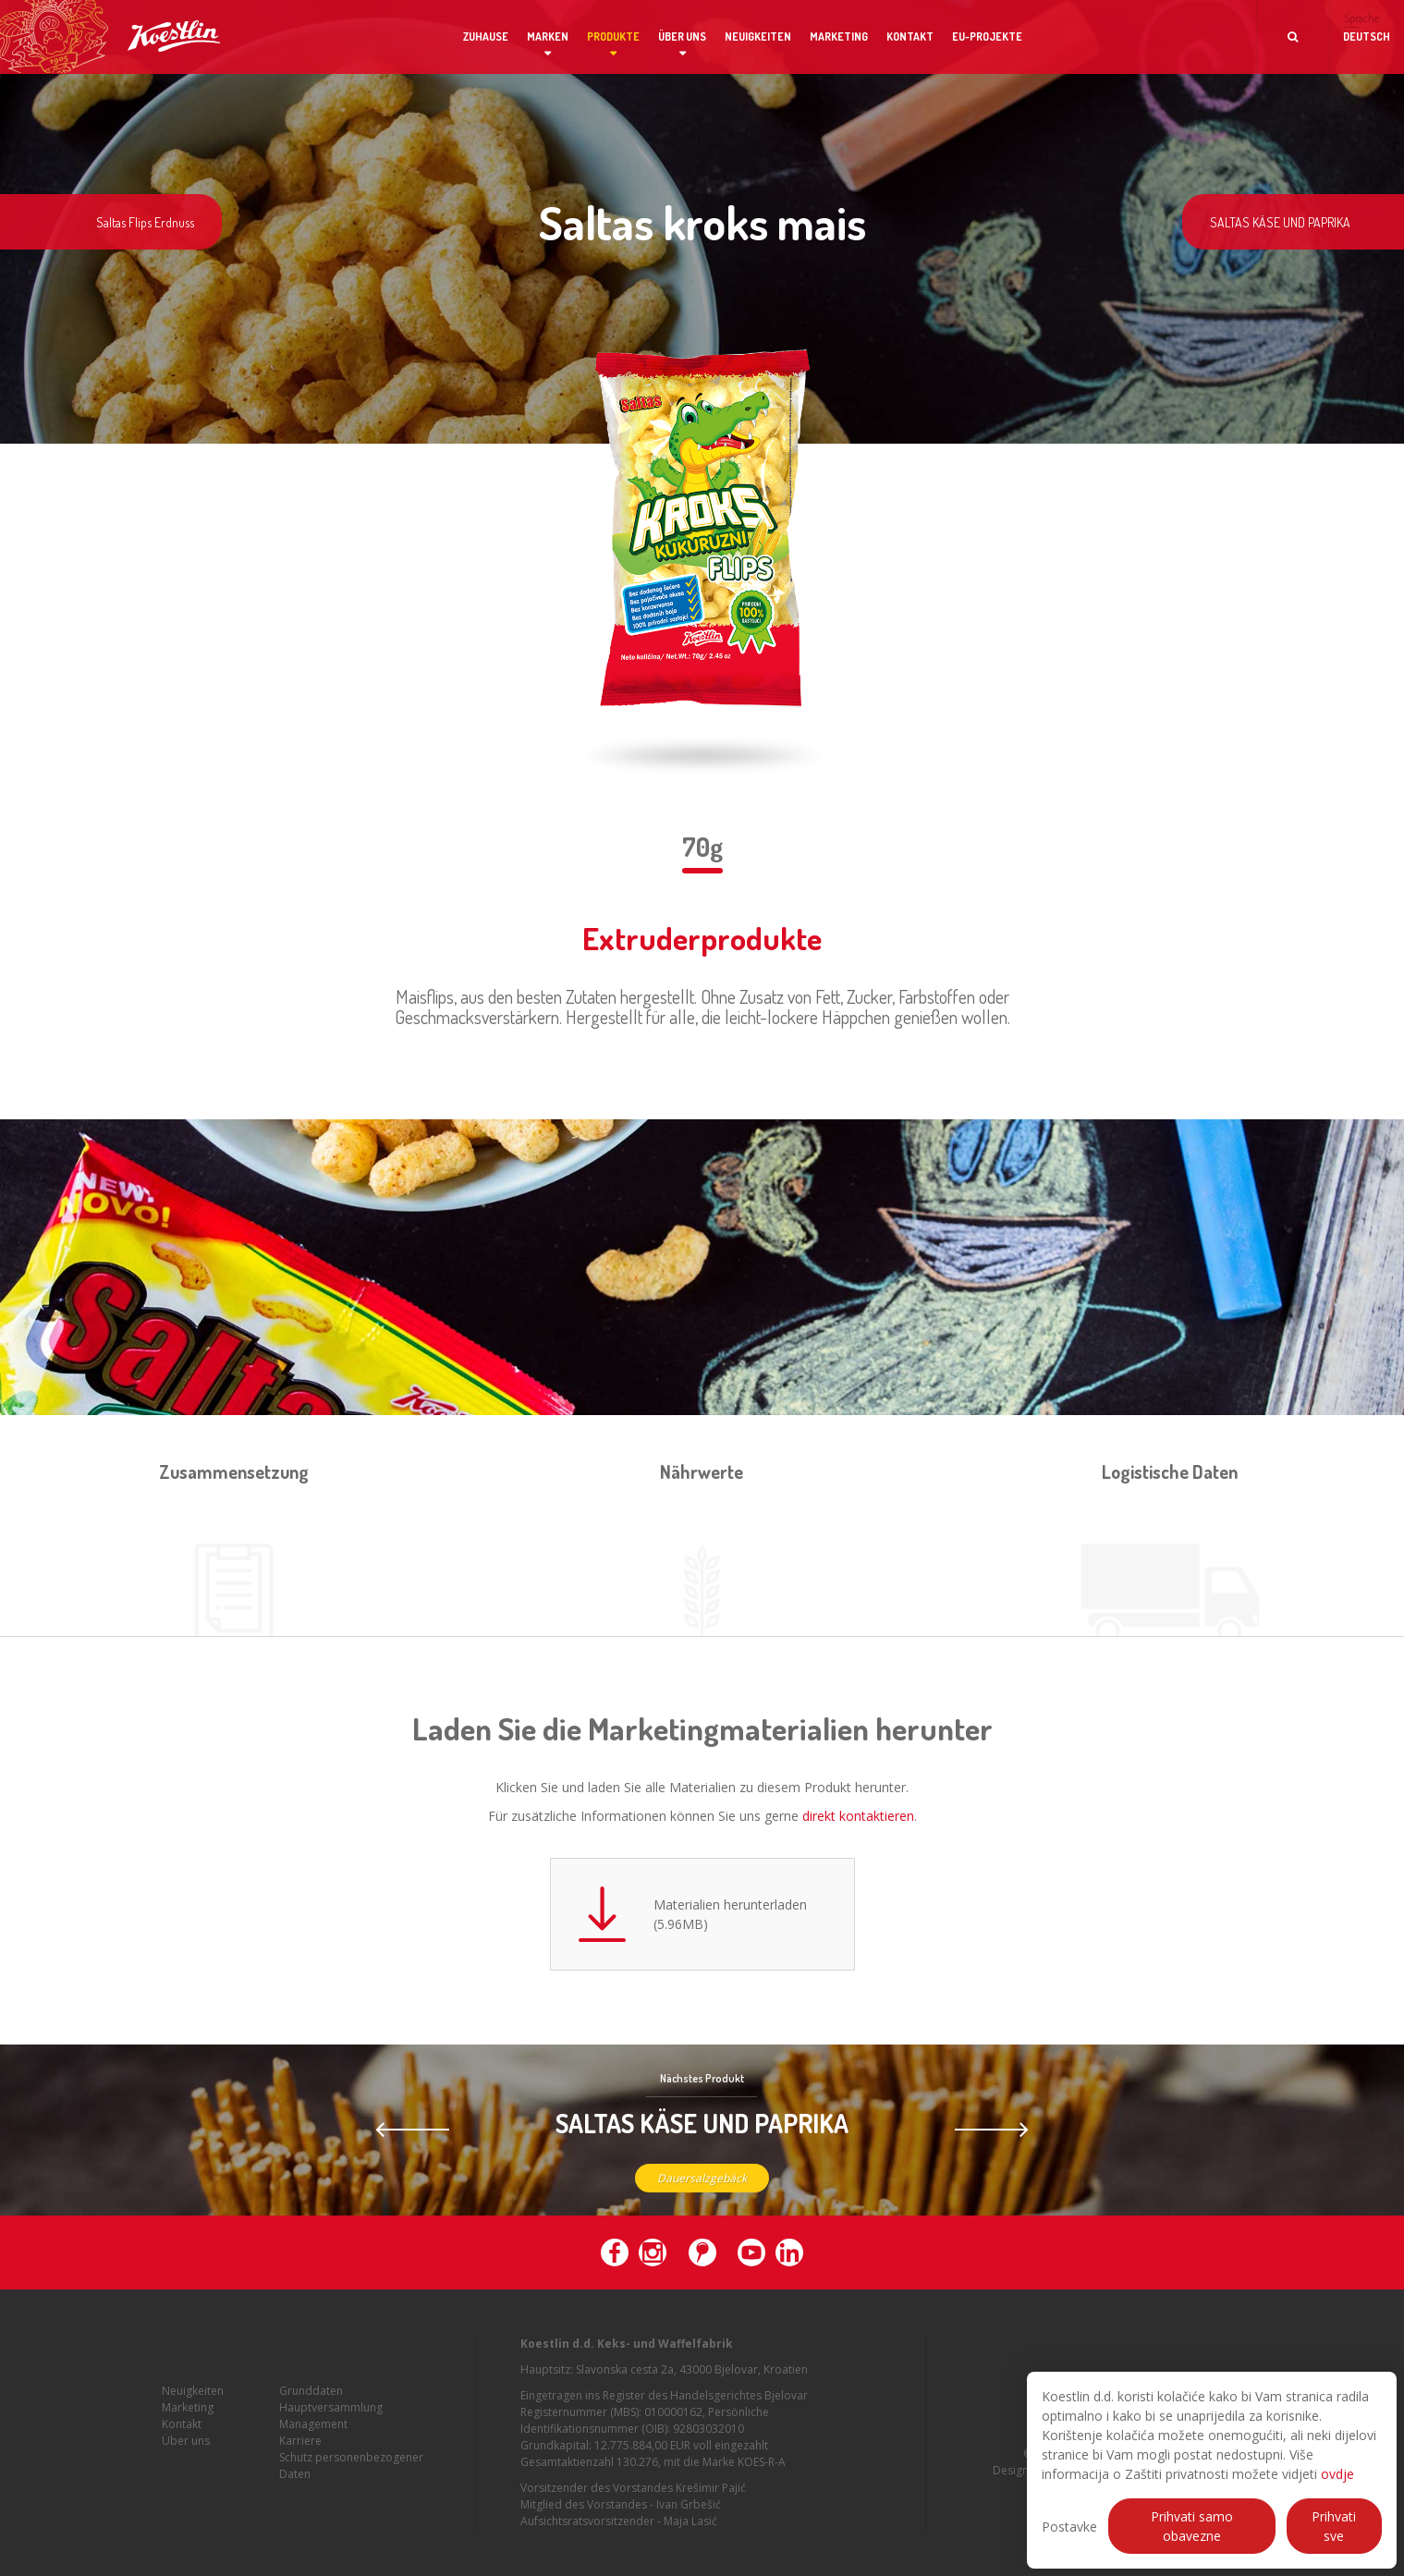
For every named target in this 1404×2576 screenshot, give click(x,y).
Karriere (300, 2455)
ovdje (1337, 2474)
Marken (547, 36)
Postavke (1069, 2526)
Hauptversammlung (331, 2422)
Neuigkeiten (758, 36)
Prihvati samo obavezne (1192, 2526)
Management (313, 2439)
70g (702, 846)
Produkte (613, 36)
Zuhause (485, 36)
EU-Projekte (987, 36)
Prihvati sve (1334, 2526)
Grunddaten (311, 2405)
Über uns (682, 36)
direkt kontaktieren (858, 1816)
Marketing (839, 36)
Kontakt (910, 36)
